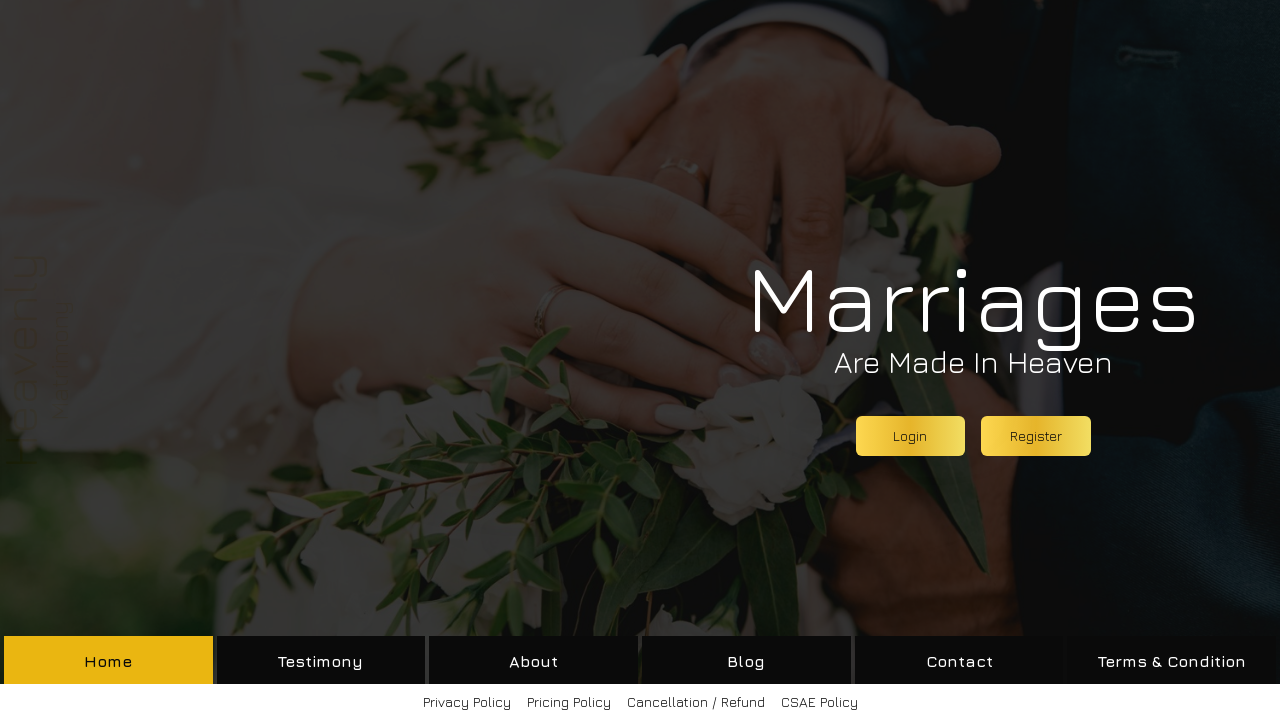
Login (910, 435)
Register (1036, 435)
